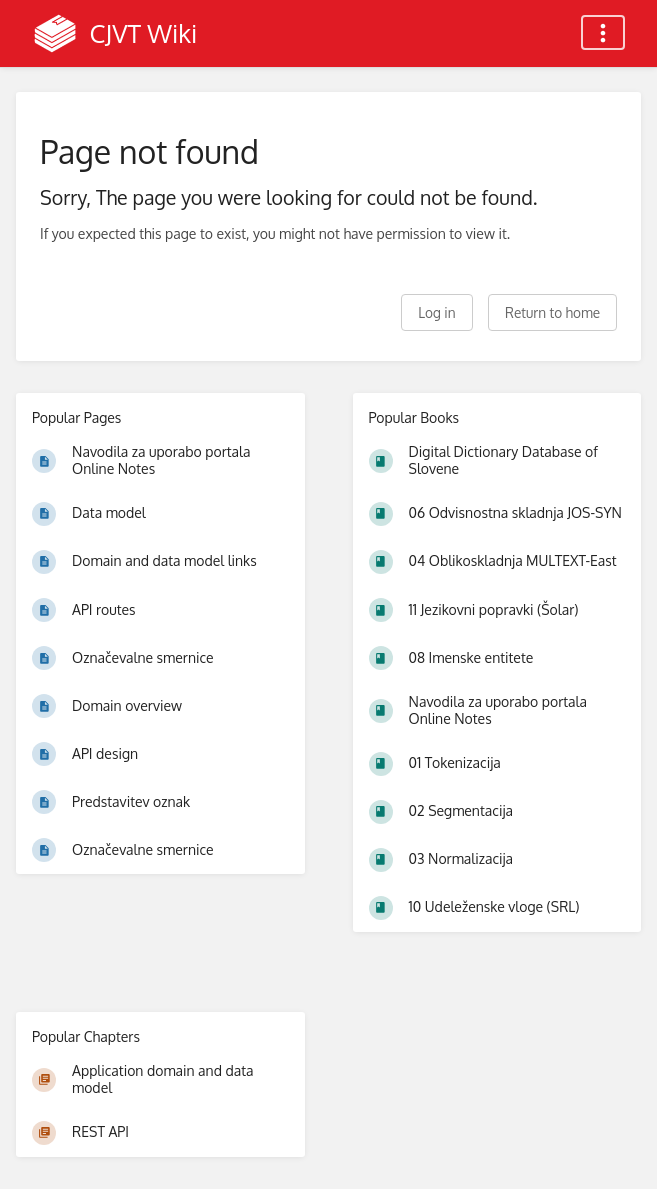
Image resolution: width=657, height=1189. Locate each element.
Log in (436, 312)
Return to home (552, 312)
